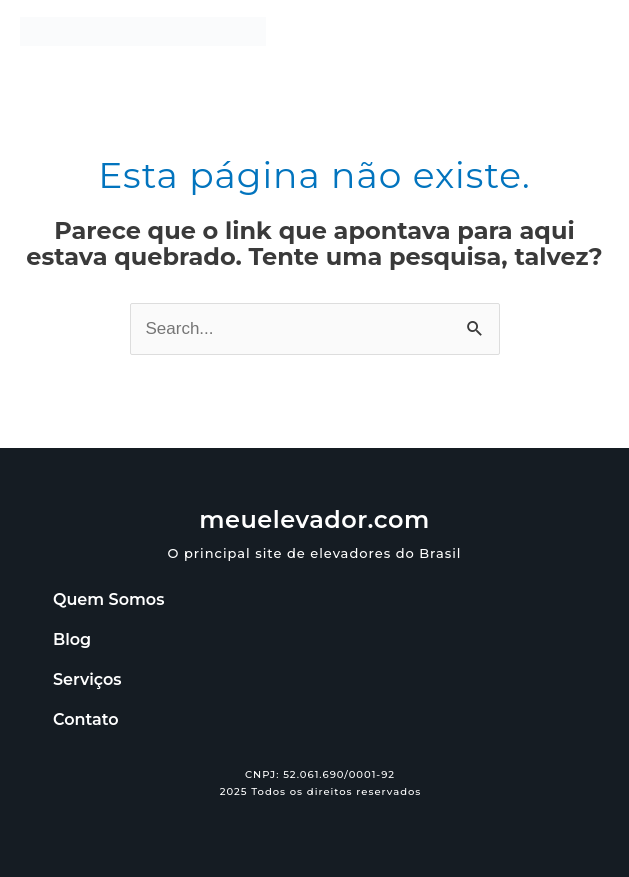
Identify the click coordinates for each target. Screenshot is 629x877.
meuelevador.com (314, 519)
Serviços (87, 679)
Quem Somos (108, 599)
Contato (85, 719)
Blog (72, 639)
